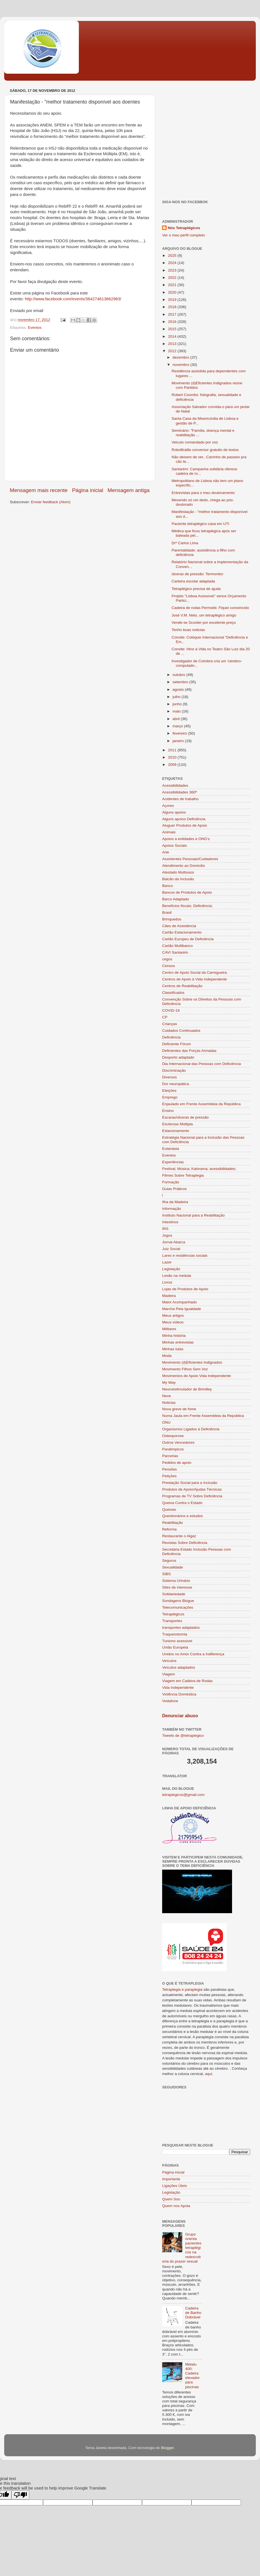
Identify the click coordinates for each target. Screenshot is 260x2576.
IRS (165, 1229)
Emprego (170, 1097)
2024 (173, 263)
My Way (169, 1382)
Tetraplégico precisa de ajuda (196, 589)
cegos (167, 959)
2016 (173, 322)
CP (164, 1017)
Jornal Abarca (173, 1242)
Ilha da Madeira (175, 1202)
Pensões (169, 1469)
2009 (173, 764)
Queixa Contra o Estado (182, 1503)
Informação (171, 1209)
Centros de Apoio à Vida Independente (194, 979)
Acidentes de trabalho (180, 799)
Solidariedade (173, 1594)
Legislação (171, 1269)
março (178, 726)
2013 (173, 344)
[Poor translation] (20, 2495)
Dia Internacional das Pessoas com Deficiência (201, 1064)
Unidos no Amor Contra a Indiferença (193, 1654)
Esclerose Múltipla (177, 1124)
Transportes (172, 1621)
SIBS (166, 1574)
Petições (169, 1476)
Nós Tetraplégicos (184, 228)
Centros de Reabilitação (182, 986)
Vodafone (170, 1701)
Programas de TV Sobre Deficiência (192, 1496)
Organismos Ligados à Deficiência (190, 1429)
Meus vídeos (173, 1322)
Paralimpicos (173, 1449)
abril (176, 719)
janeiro (178, 741)
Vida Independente (178, 1687)
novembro (181, 365)
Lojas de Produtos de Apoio (185, 1289)
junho (177, 704)
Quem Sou (171, 2199)
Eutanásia (170, 1149)
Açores (168, 805)
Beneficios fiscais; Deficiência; (187, 906)
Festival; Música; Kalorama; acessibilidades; (199, 1169)
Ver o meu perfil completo (183, 235)
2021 (173, 285)
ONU (166, 1422)
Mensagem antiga (129, 490)
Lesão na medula (176, 1275)
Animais (169, 832)
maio (177, 711)
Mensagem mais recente (39, 490)
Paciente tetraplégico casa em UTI (200, 524)
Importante (171, 2179)
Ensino (168, 1111)
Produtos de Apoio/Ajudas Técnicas (192, 1489)
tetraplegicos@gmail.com (183, 1795)
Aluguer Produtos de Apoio (184, 825)
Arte (165, 852)
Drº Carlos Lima (185, 543)
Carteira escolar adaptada (193, 581)
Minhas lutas (172, 1349)
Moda (167, 1356)
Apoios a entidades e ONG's (186, 839)
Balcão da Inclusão (178, 879)
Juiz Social (171, 1249)
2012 (173, 351)
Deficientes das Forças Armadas (189, 1051)
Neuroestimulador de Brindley (187, 1389)
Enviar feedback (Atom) (50, 502)
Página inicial (87, 490)
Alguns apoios (174, 812)
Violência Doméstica (179, 1694)
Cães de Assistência (179, 926)
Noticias (169, 1402)
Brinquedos (171, 919)
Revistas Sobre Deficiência (184, 1543)
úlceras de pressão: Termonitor (197, 574)
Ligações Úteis (174, 2186)
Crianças (169, 1024)
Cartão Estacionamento (182, 932)
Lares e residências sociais (184, 1255)
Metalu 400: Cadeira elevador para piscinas (192, 2375)
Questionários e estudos (182, 1516)
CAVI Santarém (175, 952)
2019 (173, 300)
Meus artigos (173, 1315)
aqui (208, 2074)
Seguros (169, 1560)
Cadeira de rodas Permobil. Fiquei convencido (210, 608)
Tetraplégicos (173, 1614)
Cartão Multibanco (177, 946)
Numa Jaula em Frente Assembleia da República (203, 1416)
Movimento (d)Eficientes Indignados (192, 1362)
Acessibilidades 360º (179, 792)
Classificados (173, 992)
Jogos (167, 1235)
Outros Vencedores (178, 1442)
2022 (173, 277)
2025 (173, 255)
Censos (168, 966)
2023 (173, 270)
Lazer (167, 1262)
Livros (167, 1282)
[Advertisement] (52, 139)
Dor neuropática (175, 1084)
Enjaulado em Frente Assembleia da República (201, 1104)
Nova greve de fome (179, 1409)
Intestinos (170, 1222)
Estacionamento (175, 1131)
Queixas (169, 1509)
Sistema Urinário (176, 1581)
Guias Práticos (174, 1189)
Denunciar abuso (180, 1715)
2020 (173, 292)
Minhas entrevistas (178, 1342)
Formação (170, 1182)
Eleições (169, 1090)
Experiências (173, 1162)
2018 (173, 307)
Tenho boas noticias (188, 630)
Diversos (169, 1077)
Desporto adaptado (178, 1057)
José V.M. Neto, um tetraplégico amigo (204, 615)
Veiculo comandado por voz (195, 442)
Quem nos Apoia (176, 2206)
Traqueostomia (174, 1634)
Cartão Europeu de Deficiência (188, 939)
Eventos (35, 327)
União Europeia (175, 1647)
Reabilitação (172, 1522)
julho (176, 697)
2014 (173, 336)
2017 (173, 314)
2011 (173, 750)
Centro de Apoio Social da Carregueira (194, 972)
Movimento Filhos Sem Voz (185, 1369)
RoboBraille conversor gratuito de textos (205, 450)
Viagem (168, 1674)
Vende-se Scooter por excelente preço (204, 622)
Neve (166, 1396)
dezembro (181, 357)
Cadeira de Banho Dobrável (193, 2312)
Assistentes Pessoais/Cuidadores (190, 859)
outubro (179, 675)
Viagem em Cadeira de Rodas (187, 1681)
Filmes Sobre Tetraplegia (183, 1175)
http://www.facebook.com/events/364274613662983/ (73, 299)
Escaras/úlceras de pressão (185, 1117)
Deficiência (171, 1037)
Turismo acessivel (177, 1641)
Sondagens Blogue (178, 1601)
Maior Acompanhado (179, 1302)
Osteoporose (173, 1436)
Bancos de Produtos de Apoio (187, 892)
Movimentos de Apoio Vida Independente (196, 1376)
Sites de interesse (177, 1587)
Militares (169, 1329)
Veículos (169, 1661)
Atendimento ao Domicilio (183, 866)
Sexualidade (172, 1567)
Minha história (174, 1335)
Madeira (169, 1296)
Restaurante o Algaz (179, 1536)
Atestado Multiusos (178, 872)
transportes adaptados (181, 1627)
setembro (180, 682)
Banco (167, 886)
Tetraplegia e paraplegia (182, 1989)
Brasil (167, 912)
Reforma (169, 1529)
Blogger (167, 2448)
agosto (178, 689)
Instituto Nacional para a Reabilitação (193, 1215)
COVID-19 (170, 1010)
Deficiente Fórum (176, 1044)
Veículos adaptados (178, 1667)
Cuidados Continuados (181, 1030)
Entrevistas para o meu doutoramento (203, 493)
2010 (173, 757)
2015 (173, 329)
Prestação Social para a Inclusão (189, 1483)
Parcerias (170, 1456)
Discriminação (174, 1070)
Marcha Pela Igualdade (181, 1309)
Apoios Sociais (174, 845)
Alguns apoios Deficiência (183, 819)
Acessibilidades (175, 785)
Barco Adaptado (175, 899)
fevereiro (180, 733)
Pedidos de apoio (176, 1462)
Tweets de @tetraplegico (183, 1735)
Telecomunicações (177, 1607)
